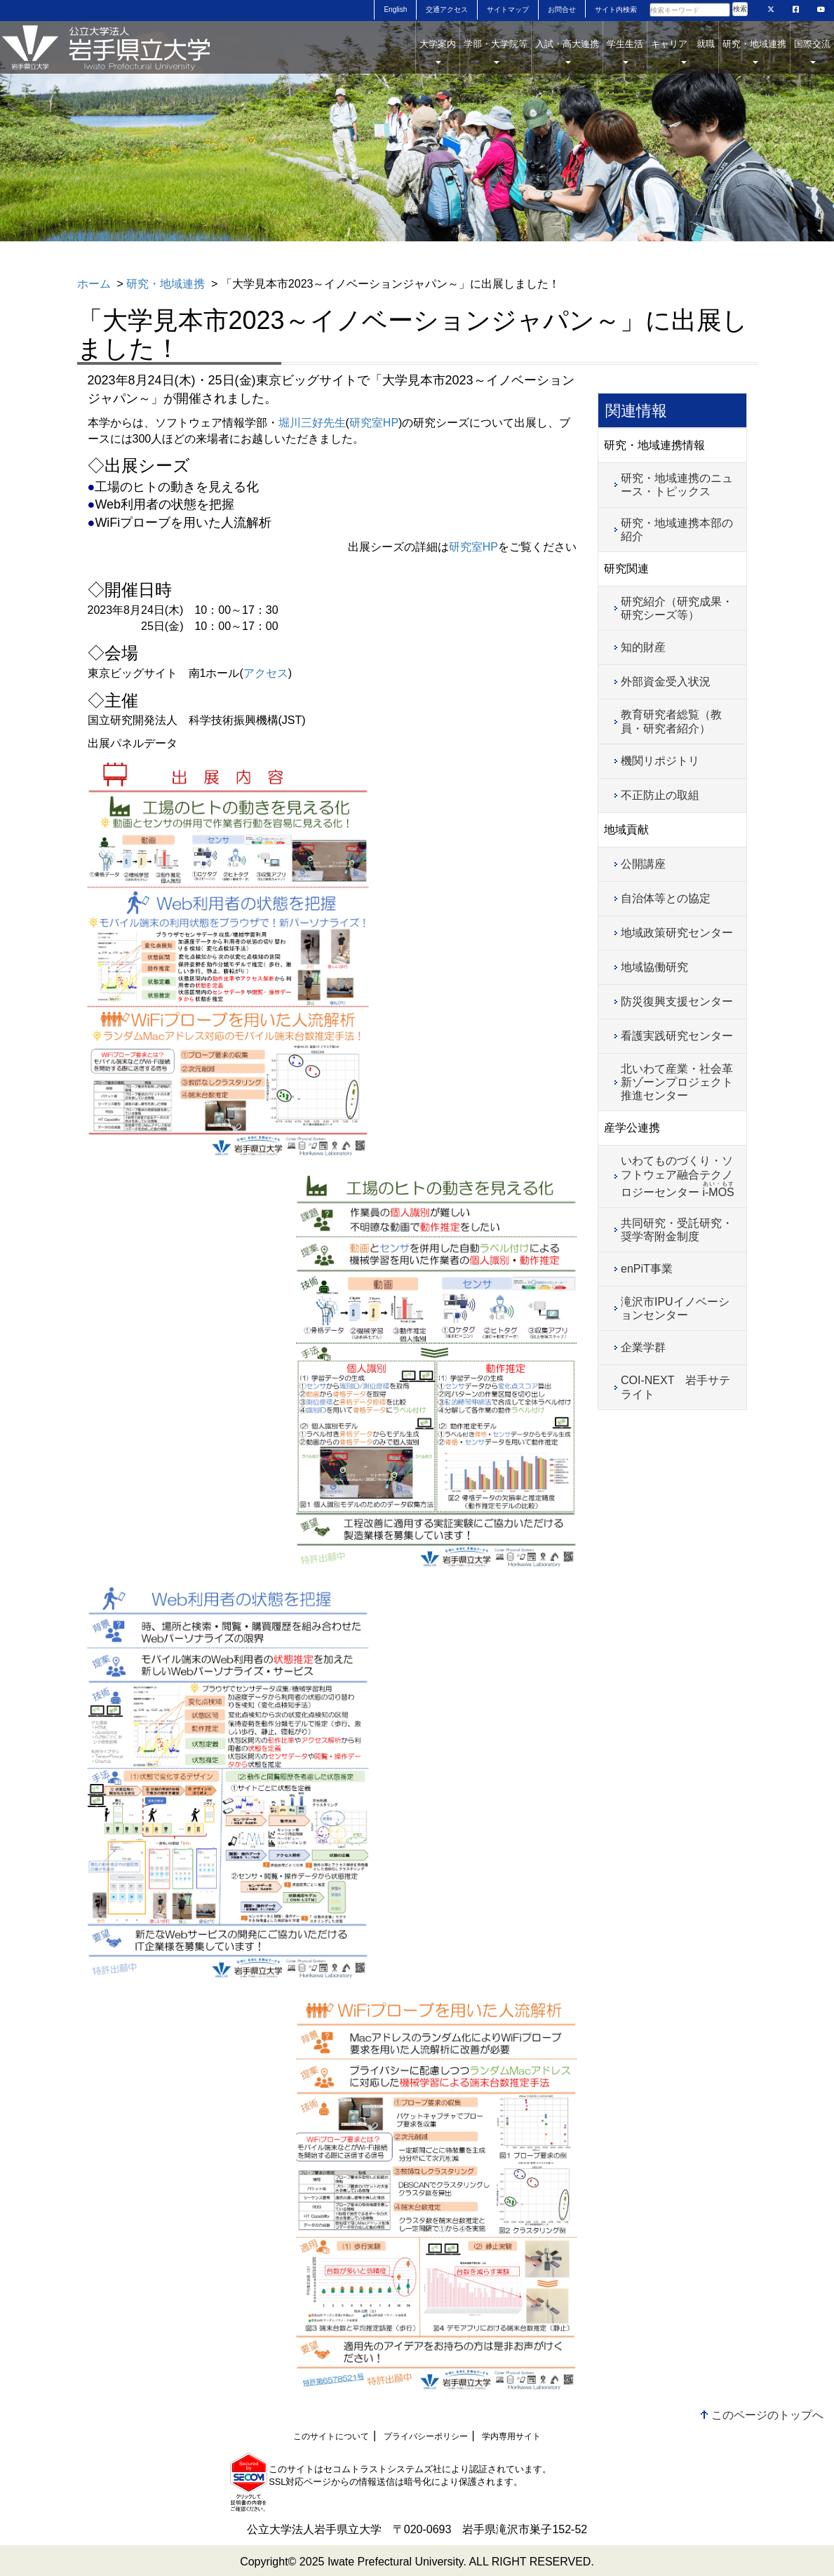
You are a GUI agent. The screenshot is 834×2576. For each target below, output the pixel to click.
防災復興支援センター (677, 1001)
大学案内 (437, 51)
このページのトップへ (767, 2415)
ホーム (94, 284)
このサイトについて (331, 2436)
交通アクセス (447, 9)
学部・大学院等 (495, 51)
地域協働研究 (654, 967)
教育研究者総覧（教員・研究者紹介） (671, 721)
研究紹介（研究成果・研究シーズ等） (677, 608)
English (395, 9)
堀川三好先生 (312, 423)
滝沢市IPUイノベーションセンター (675, 1308)
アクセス (265, 673)
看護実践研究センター (677, 1036)
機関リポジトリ (660, 761)
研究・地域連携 (754, 51)
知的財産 (643, 647)
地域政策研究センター (677, 933)
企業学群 (643, 1347)
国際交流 (812, 51)
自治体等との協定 (666, 898)
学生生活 (625, 51)
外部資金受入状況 (666, 681)
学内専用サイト (511, 2436)
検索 (740, 9)
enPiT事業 (647, 1269)
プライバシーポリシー (426, 2436)
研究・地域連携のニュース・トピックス (677, 484)
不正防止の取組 (660, 795)
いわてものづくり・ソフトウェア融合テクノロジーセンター (677, 1176)
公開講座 (643, 864)
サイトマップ (508, 9)
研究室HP (373, 423)
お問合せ (562, 9)
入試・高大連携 (567, 51)
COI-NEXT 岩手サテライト (675, 1387)
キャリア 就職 (683, 51)
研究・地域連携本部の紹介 (677, 529)
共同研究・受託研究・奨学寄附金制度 (677, 1229)
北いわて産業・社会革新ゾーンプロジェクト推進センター (677, 1082)
